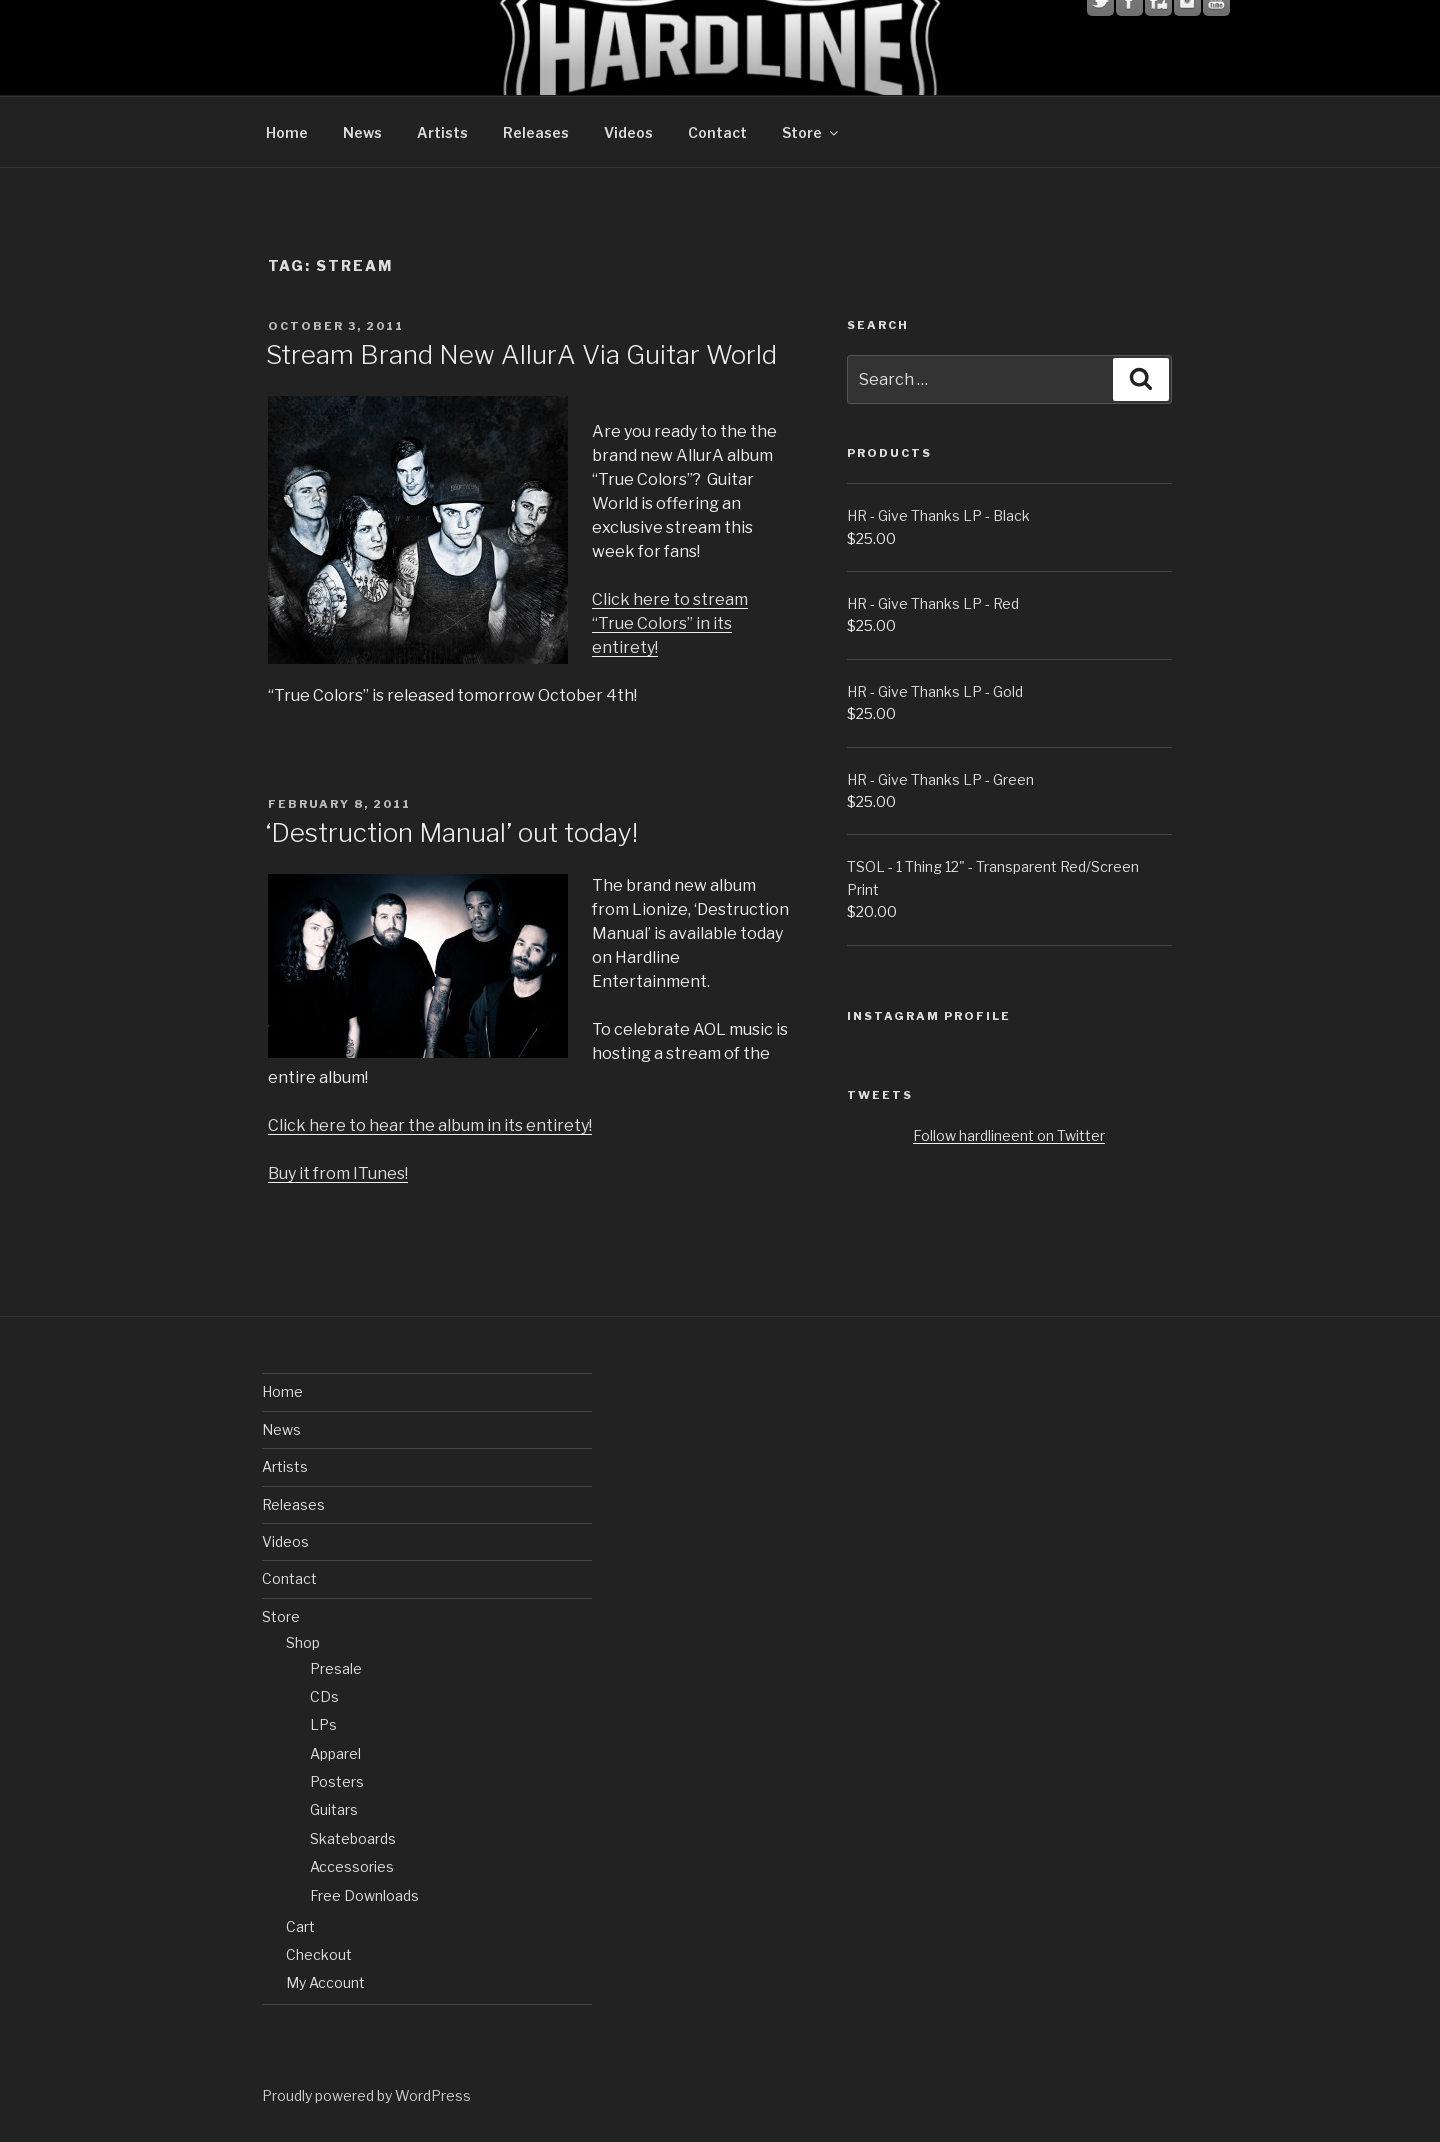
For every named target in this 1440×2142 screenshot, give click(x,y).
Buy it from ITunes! (338, 1173)
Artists (442, 132)
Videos (628, 132)
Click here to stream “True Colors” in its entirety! (670, 623)
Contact (717, 132)
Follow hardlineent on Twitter (1009, 1135)
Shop (303, 1642)
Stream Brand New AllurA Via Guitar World (521, 354)
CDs (324, 1696)
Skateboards (353, 1838)
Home (287, 132)
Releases (536, 132)
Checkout (319, 1954)
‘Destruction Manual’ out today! (452, 832)
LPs (323, 1724)
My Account (325, 1982)
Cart (300, 1926)
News (362, 132)
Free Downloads (364, 1895)
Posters (337, 1781)
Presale (336, 1668)
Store (811, 132)
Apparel (335, 1753)
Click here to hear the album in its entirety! (430, 1125)
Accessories (352, 1866)
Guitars (334, 1809)
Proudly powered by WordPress (366, 2095)
